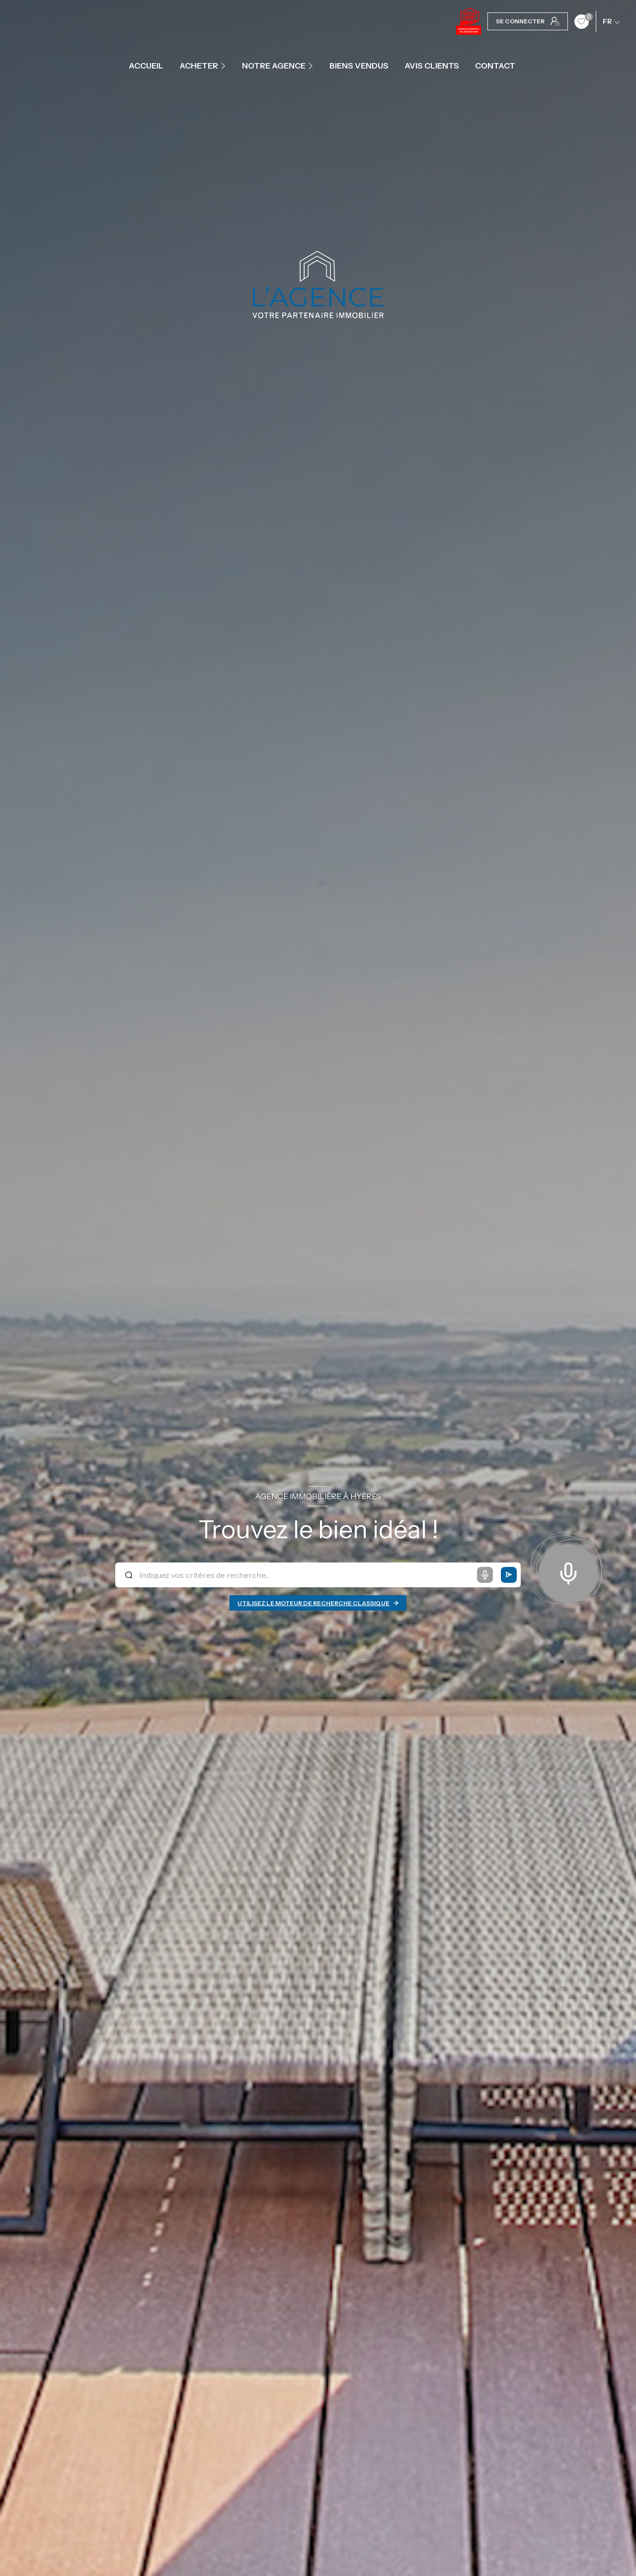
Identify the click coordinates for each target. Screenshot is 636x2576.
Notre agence (274, 66)
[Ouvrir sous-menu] (225, 65)
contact (495, 66)
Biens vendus (359, 66)
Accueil (146, 66)
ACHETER (198, 66)
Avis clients (431, 66)
